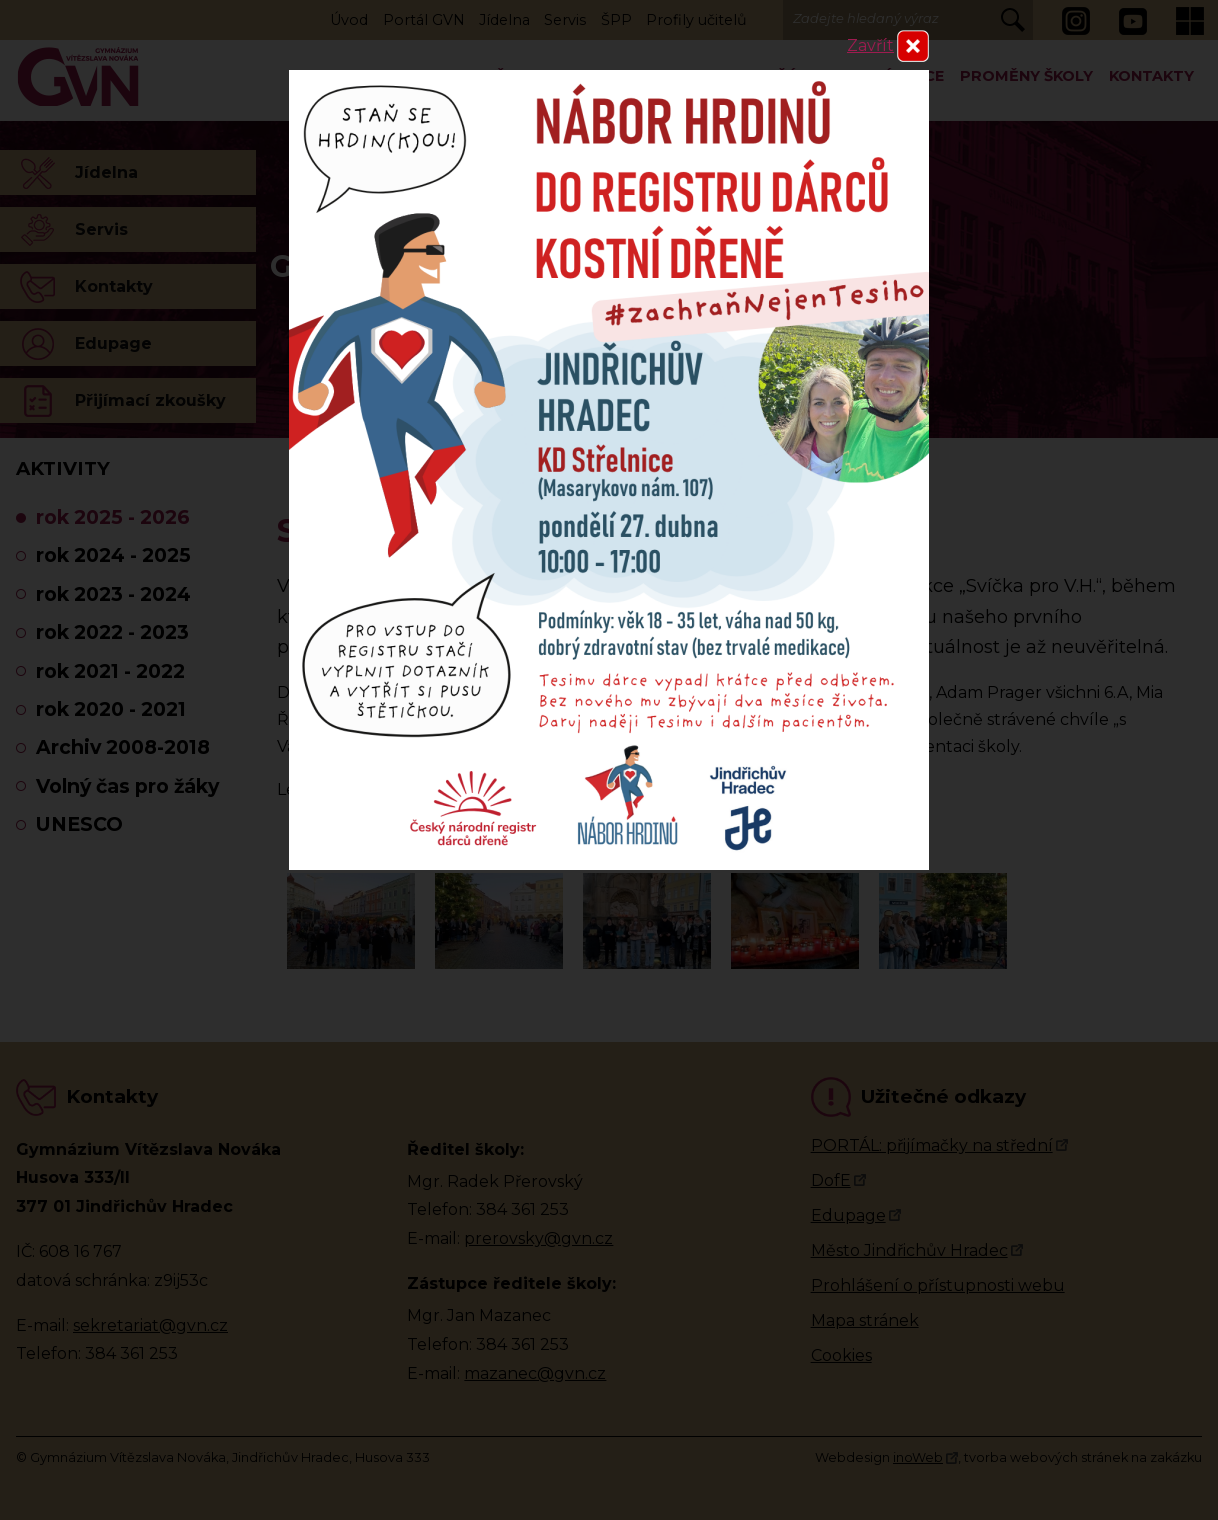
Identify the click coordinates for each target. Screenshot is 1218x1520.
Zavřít (870, 45)
